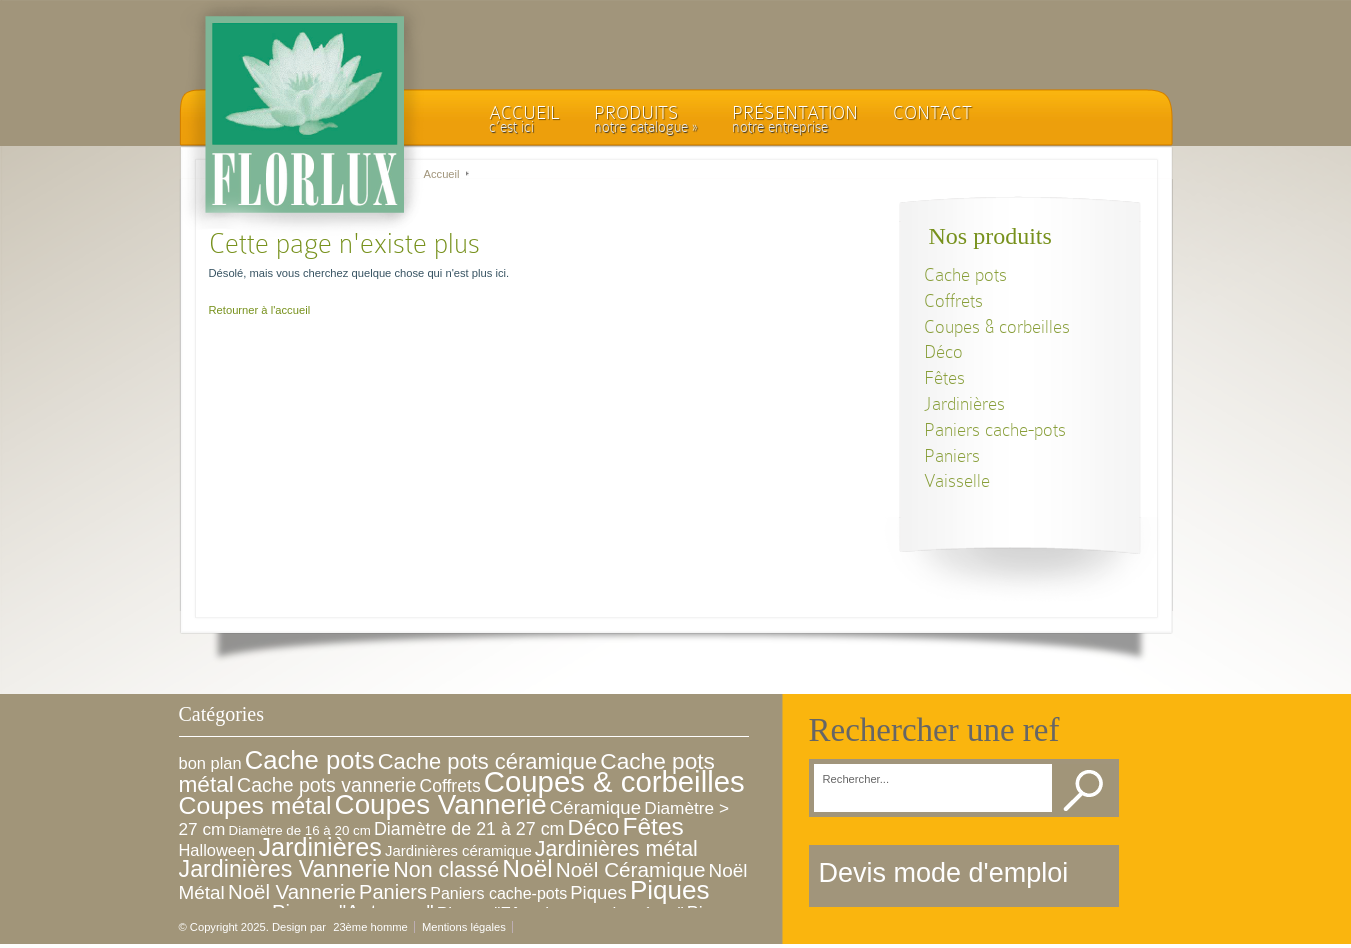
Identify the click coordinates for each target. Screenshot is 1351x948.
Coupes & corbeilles (997, 326)
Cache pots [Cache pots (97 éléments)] (310, 760)
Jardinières (964, 403)
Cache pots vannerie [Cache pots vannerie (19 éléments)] (326, 785)
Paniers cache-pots (995, 429)
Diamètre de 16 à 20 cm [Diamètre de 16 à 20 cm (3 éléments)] (300, 830)
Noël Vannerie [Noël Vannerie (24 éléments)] (292, 891)
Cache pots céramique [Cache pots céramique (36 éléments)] (488, 761)
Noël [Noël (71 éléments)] (527, 868)
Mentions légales (464, 927)
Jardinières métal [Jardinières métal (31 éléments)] (616, 849)
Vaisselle (957, 480)
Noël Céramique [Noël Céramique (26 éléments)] (631, 869)
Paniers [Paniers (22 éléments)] (393, 892)
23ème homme (370, 927)
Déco (943, 351)
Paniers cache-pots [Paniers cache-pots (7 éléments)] (498, 893)
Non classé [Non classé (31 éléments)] (446, 870)
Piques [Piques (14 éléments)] (598, 892)
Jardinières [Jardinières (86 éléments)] (319, 847)
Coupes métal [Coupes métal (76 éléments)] (255, 805)
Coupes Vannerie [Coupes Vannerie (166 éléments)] (441, 804)
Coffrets (953, 300)
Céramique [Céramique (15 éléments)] (595, 807)
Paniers (952, 455)
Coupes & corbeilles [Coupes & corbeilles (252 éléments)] (614, 781)
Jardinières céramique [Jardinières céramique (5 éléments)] (458, 850)
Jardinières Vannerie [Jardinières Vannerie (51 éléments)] (285, 869)
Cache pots (965, 274)
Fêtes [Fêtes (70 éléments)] (653, 826)
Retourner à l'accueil (260, 310)
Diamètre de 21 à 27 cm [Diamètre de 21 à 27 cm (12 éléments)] (469, 829)
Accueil (442, 174)
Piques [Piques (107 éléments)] (670, 890)
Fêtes (944, 377)
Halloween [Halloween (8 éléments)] (217, 850)
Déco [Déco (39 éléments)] (594, 827)
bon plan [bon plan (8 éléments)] (210, 763)
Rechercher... (856, 779)
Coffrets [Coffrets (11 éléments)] (449, 786)
